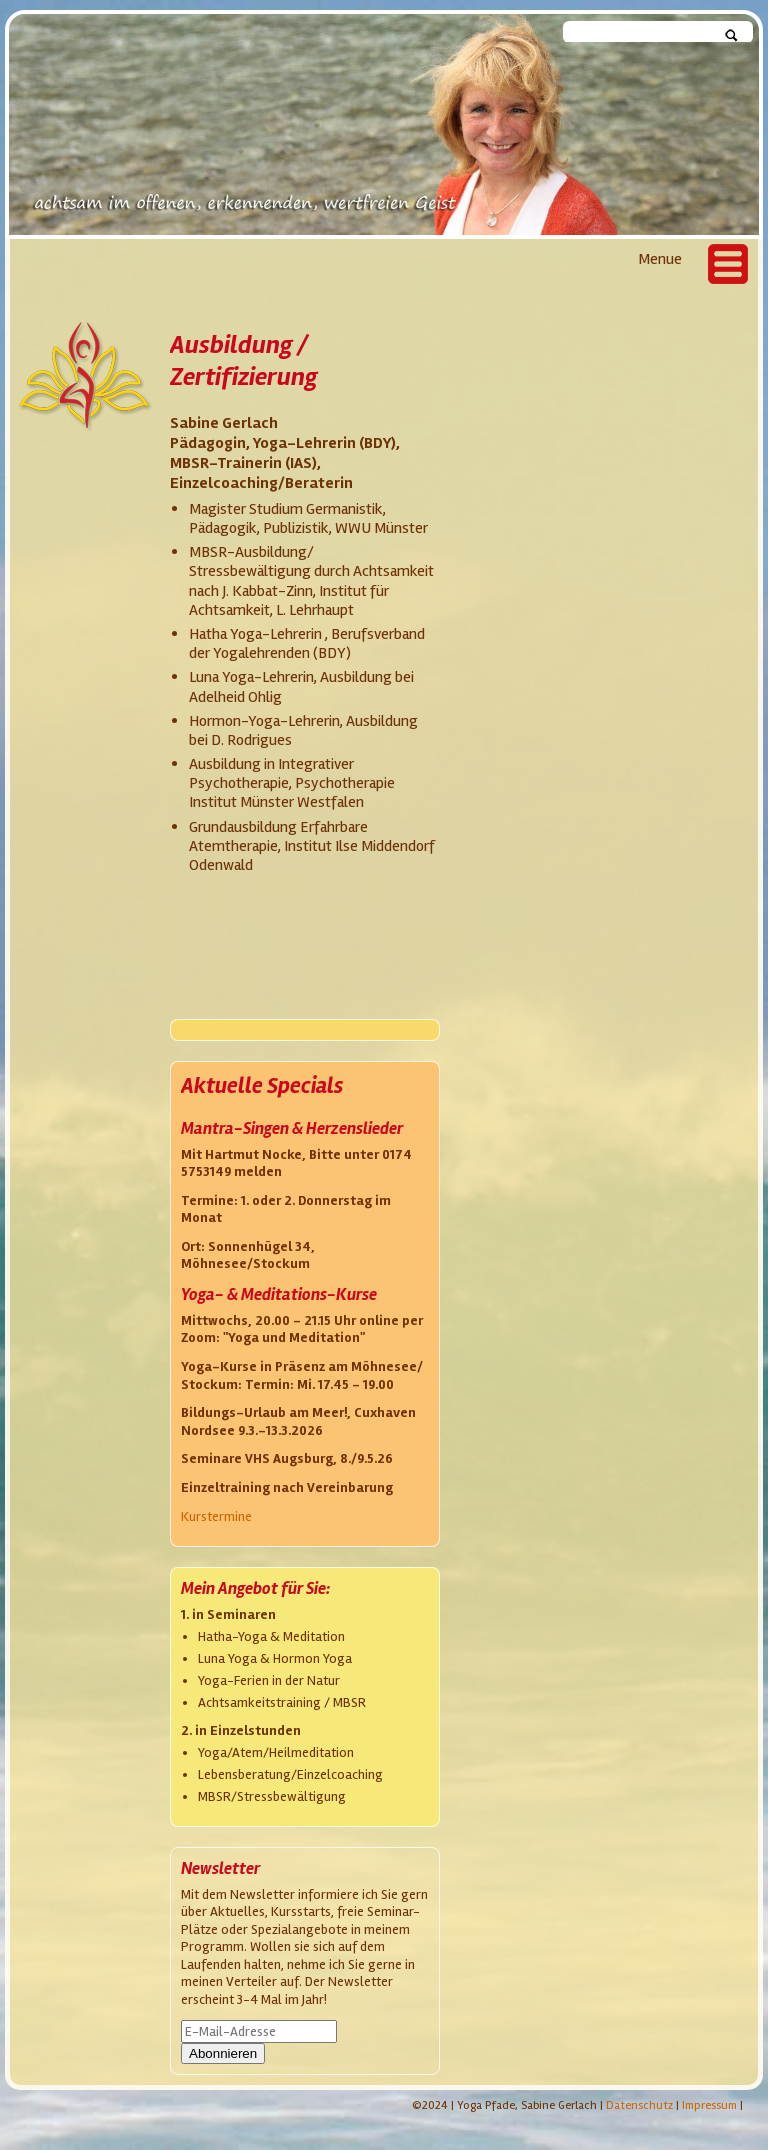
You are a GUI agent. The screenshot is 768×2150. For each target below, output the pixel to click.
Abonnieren (223, 2053)
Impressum (709, 2105)
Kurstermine (216, 1516)
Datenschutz (639, 2105)
